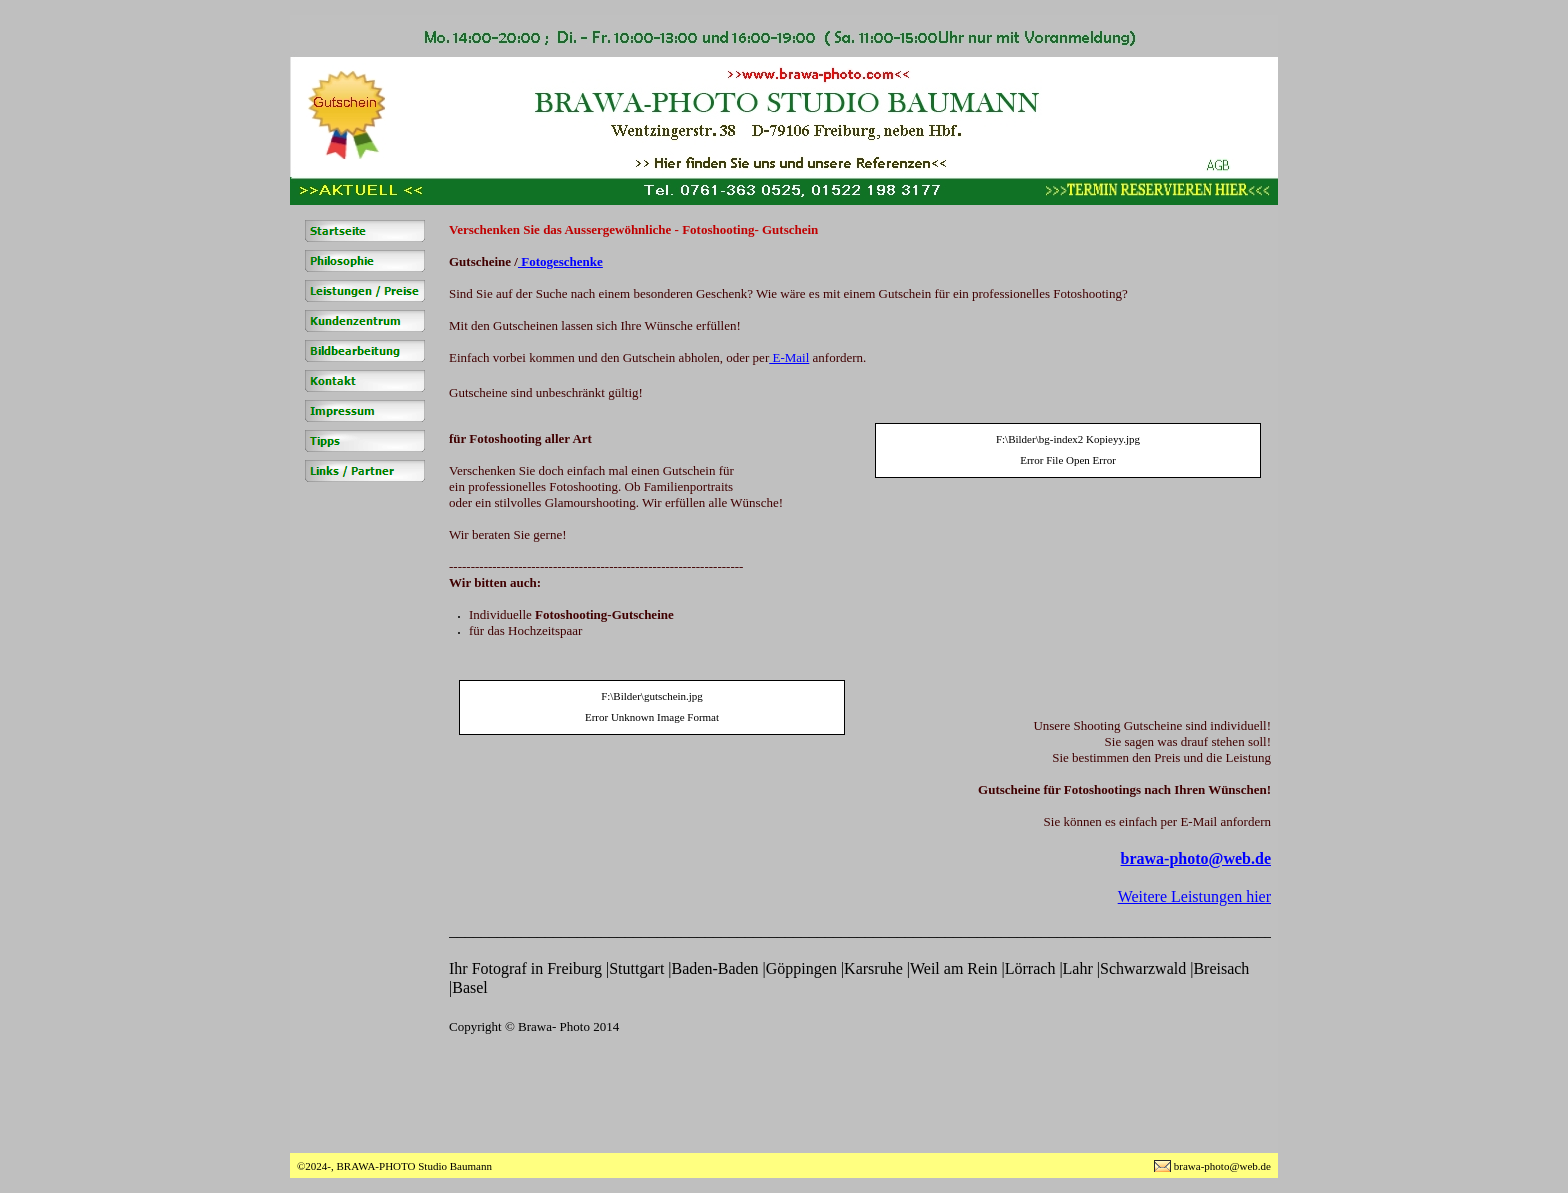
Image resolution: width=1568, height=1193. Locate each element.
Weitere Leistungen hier (1194, 896)
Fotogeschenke (560, 261)
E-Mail (789, 357)
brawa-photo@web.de (1196, 858)
